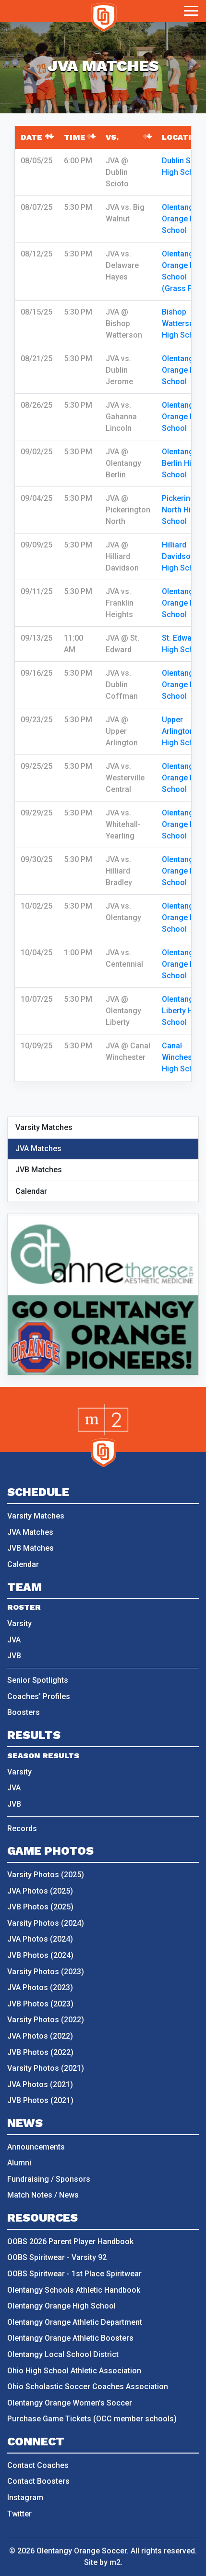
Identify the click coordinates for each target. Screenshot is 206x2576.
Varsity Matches (44, 1127)
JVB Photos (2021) (40, 2100)
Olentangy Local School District (63, 2354)
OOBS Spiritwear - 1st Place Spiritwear (74, 2273)
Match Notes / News (43, 2194)
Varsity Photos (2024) (45, 1923)
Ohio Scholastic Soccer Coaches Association (87, 2386)
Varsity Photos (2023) (45, 1971)
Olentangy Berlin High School (181, 463)
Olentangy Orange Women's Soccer (69, 2402)
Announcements (36, 2146)
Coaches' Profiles (38, 1696)
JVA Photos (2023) (40, 1987)
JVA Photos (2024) (40, 1939)
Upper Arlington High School (183, 731)
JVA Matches (38, 1148)
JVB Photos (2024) (40, 1955)
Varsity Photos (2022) (45, 2019)
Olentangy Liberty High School (183, 1011)
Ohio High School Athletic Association (74, 2370)
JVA (14, 1639)
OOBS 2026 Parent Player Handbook (70, 2241)
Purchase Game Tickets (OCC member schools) (92, 2418)
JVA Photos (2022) (40, 2036)
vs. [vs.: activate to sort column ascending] (112, 137)
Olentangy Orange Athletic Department (74, 2322)
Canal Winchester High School (183, 1057)
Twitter (19, 2513)
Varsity (19, 1623)
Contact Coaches (38, 2465)
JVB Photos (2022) (40, 2052)
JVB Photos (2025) (40, 1906)
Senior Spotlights (37, 1680)
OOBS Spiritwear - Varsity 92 (57, 2257)
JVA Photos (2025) (40, 1891)
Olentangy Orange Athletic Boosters (70, 2338)
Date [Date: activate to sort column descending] (31, 137)
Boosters (23, 1712)
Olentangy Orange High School (184, 219)
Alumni (19, 2162)
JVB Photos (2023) (40, 2003)
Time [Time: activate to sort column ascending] (74, 137)
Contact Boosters (38, 2481)
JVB (14, 1655)
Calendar (31, 1191)
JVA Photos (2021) (40, 2084)
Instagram (25, 2497)
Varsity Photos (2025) (45, 1874)
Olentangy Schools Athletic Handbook (73, 2290)
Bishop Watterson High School (183, 323)
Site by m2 (102, 2562)
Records (22, 1828)
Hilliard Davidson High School (183, 556)
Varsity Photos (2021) (45, 2068)
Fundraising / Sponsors (48, 2179)
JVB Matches (38, 1169)
